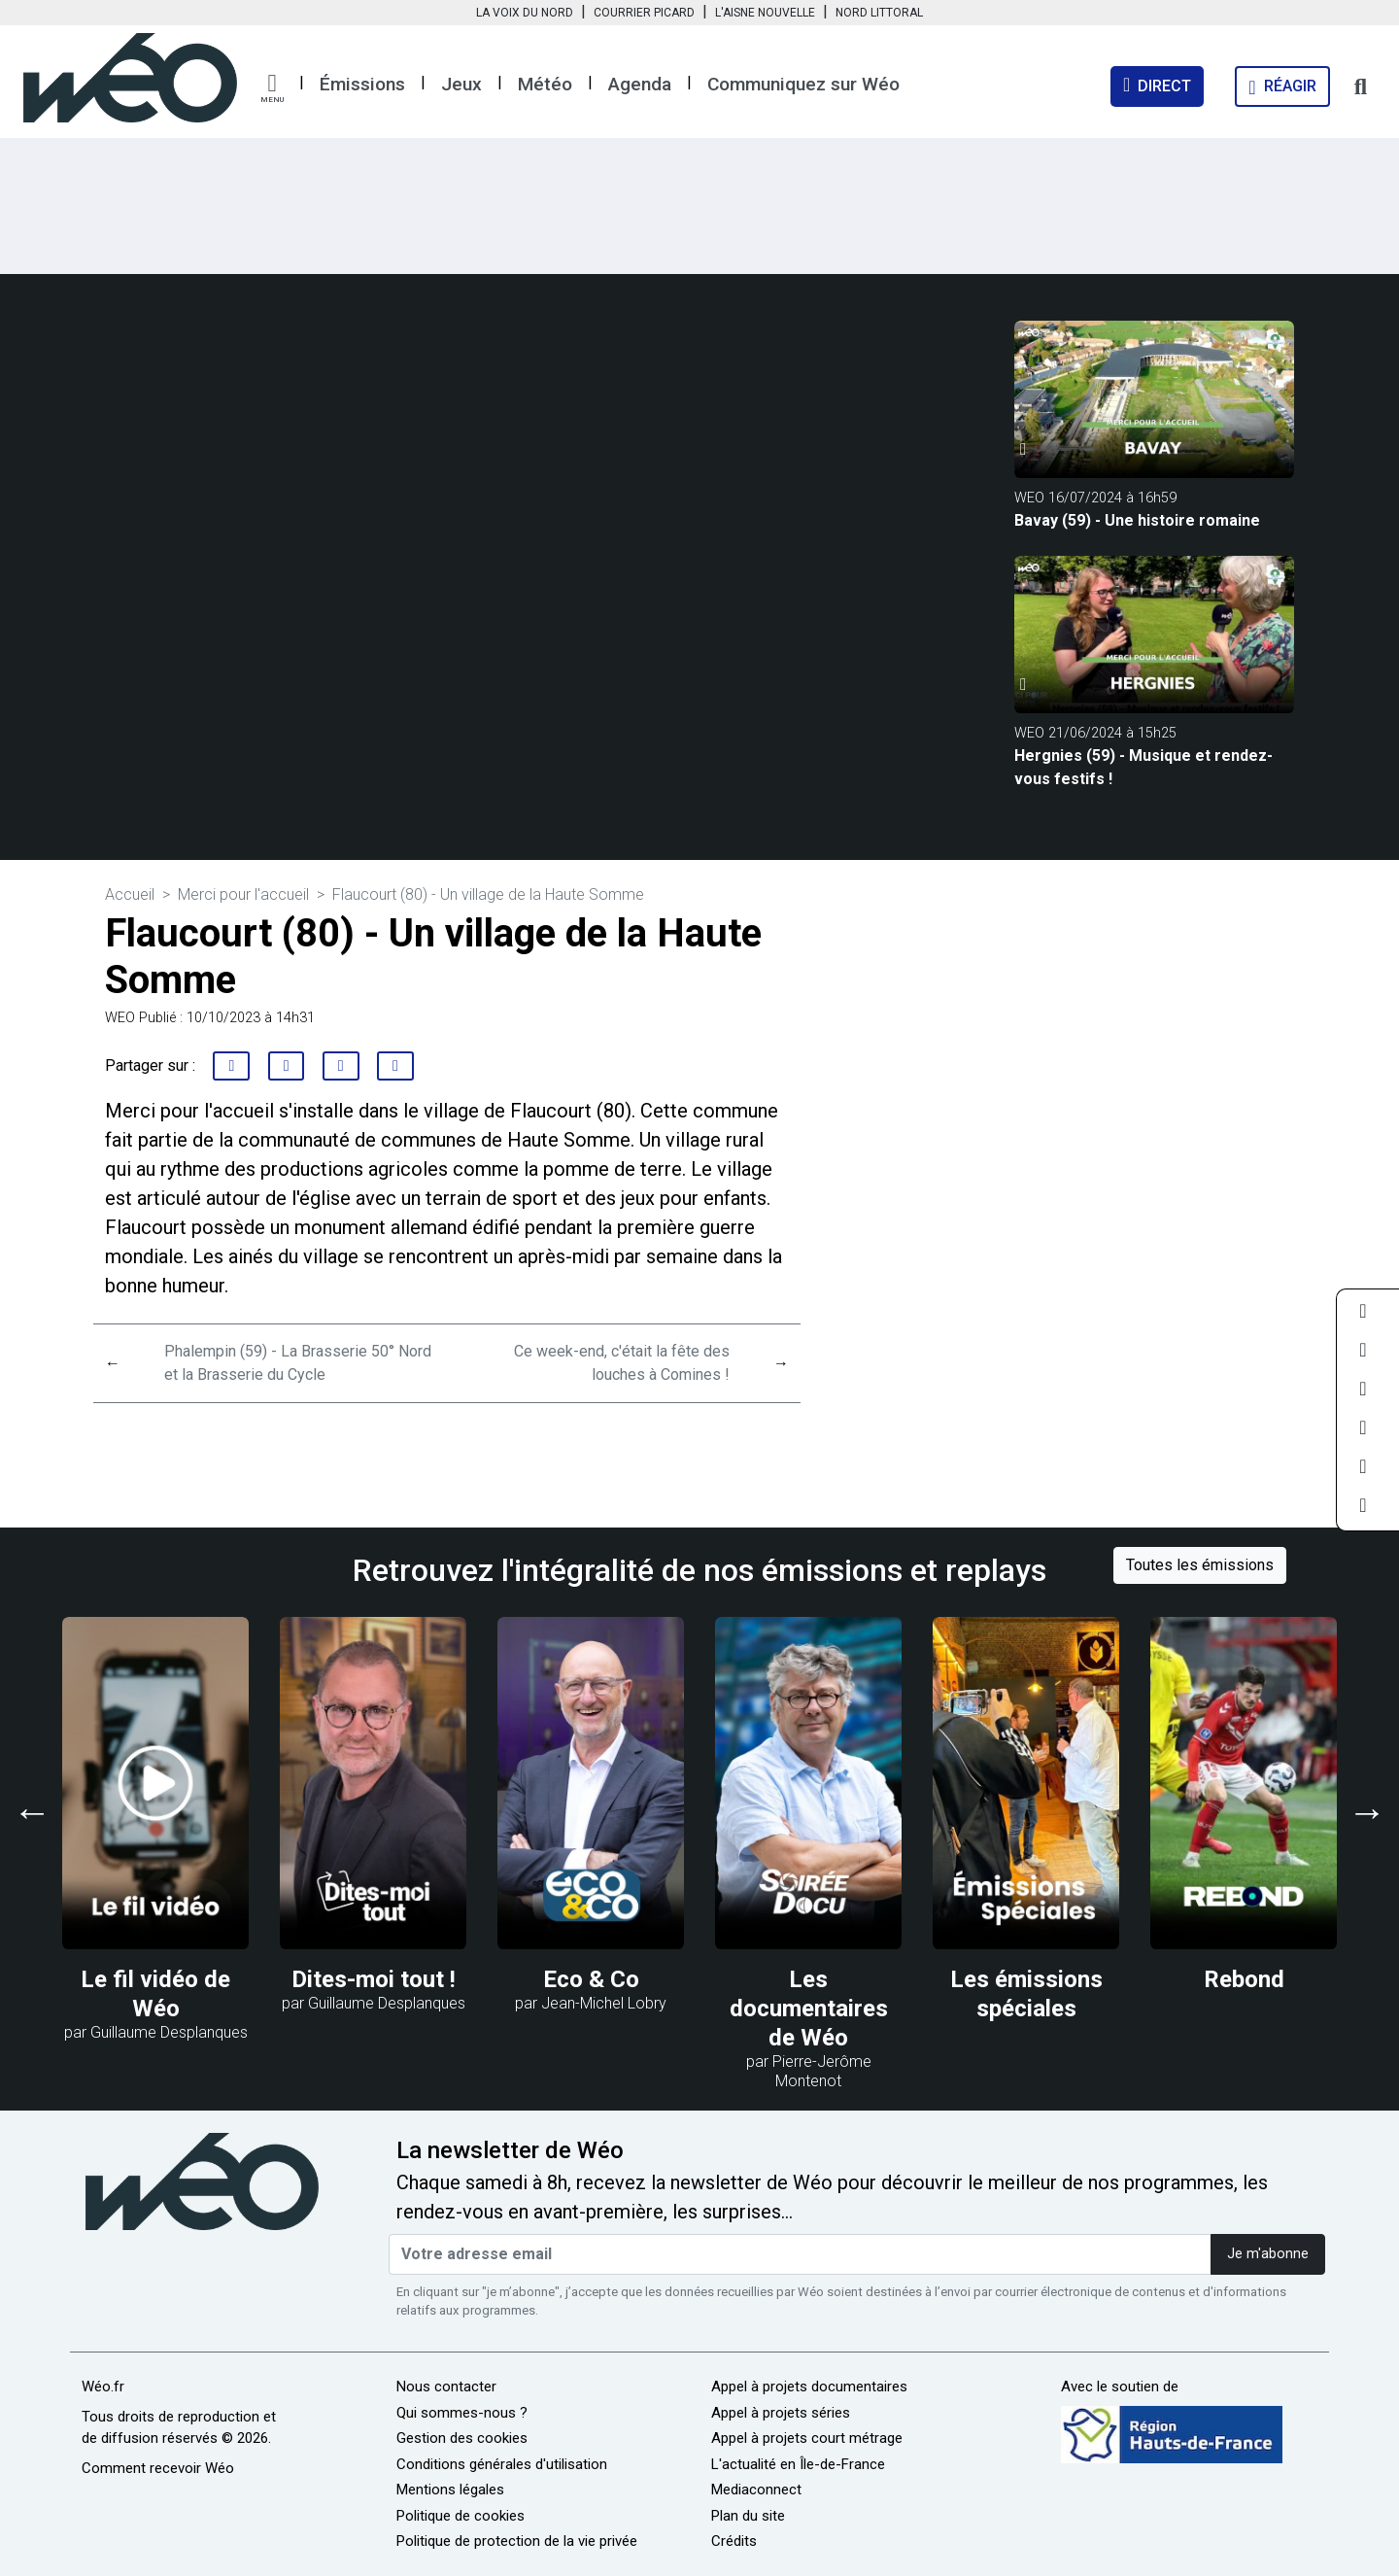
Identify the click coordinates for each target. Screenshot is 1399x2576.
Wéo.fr (103, 2386)
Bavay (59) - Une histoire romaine (1137, 520)
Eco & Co (591, 1979)
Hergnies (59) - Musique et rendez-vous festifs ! (1143, 767)
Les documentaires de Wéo (809, 2008)
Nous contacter (446, 2386)
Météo (545, 84)
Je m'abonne (1268, 2254)
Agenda (639, 84)
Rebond (1244, 1979)
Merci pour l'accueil (243, 894)
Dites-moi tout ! (373, 1979)
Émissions (362, 84)
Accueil (129, 894)
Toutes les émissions (1200, 1565)
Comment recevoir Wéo (158, 2468)
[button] (272, 88)
